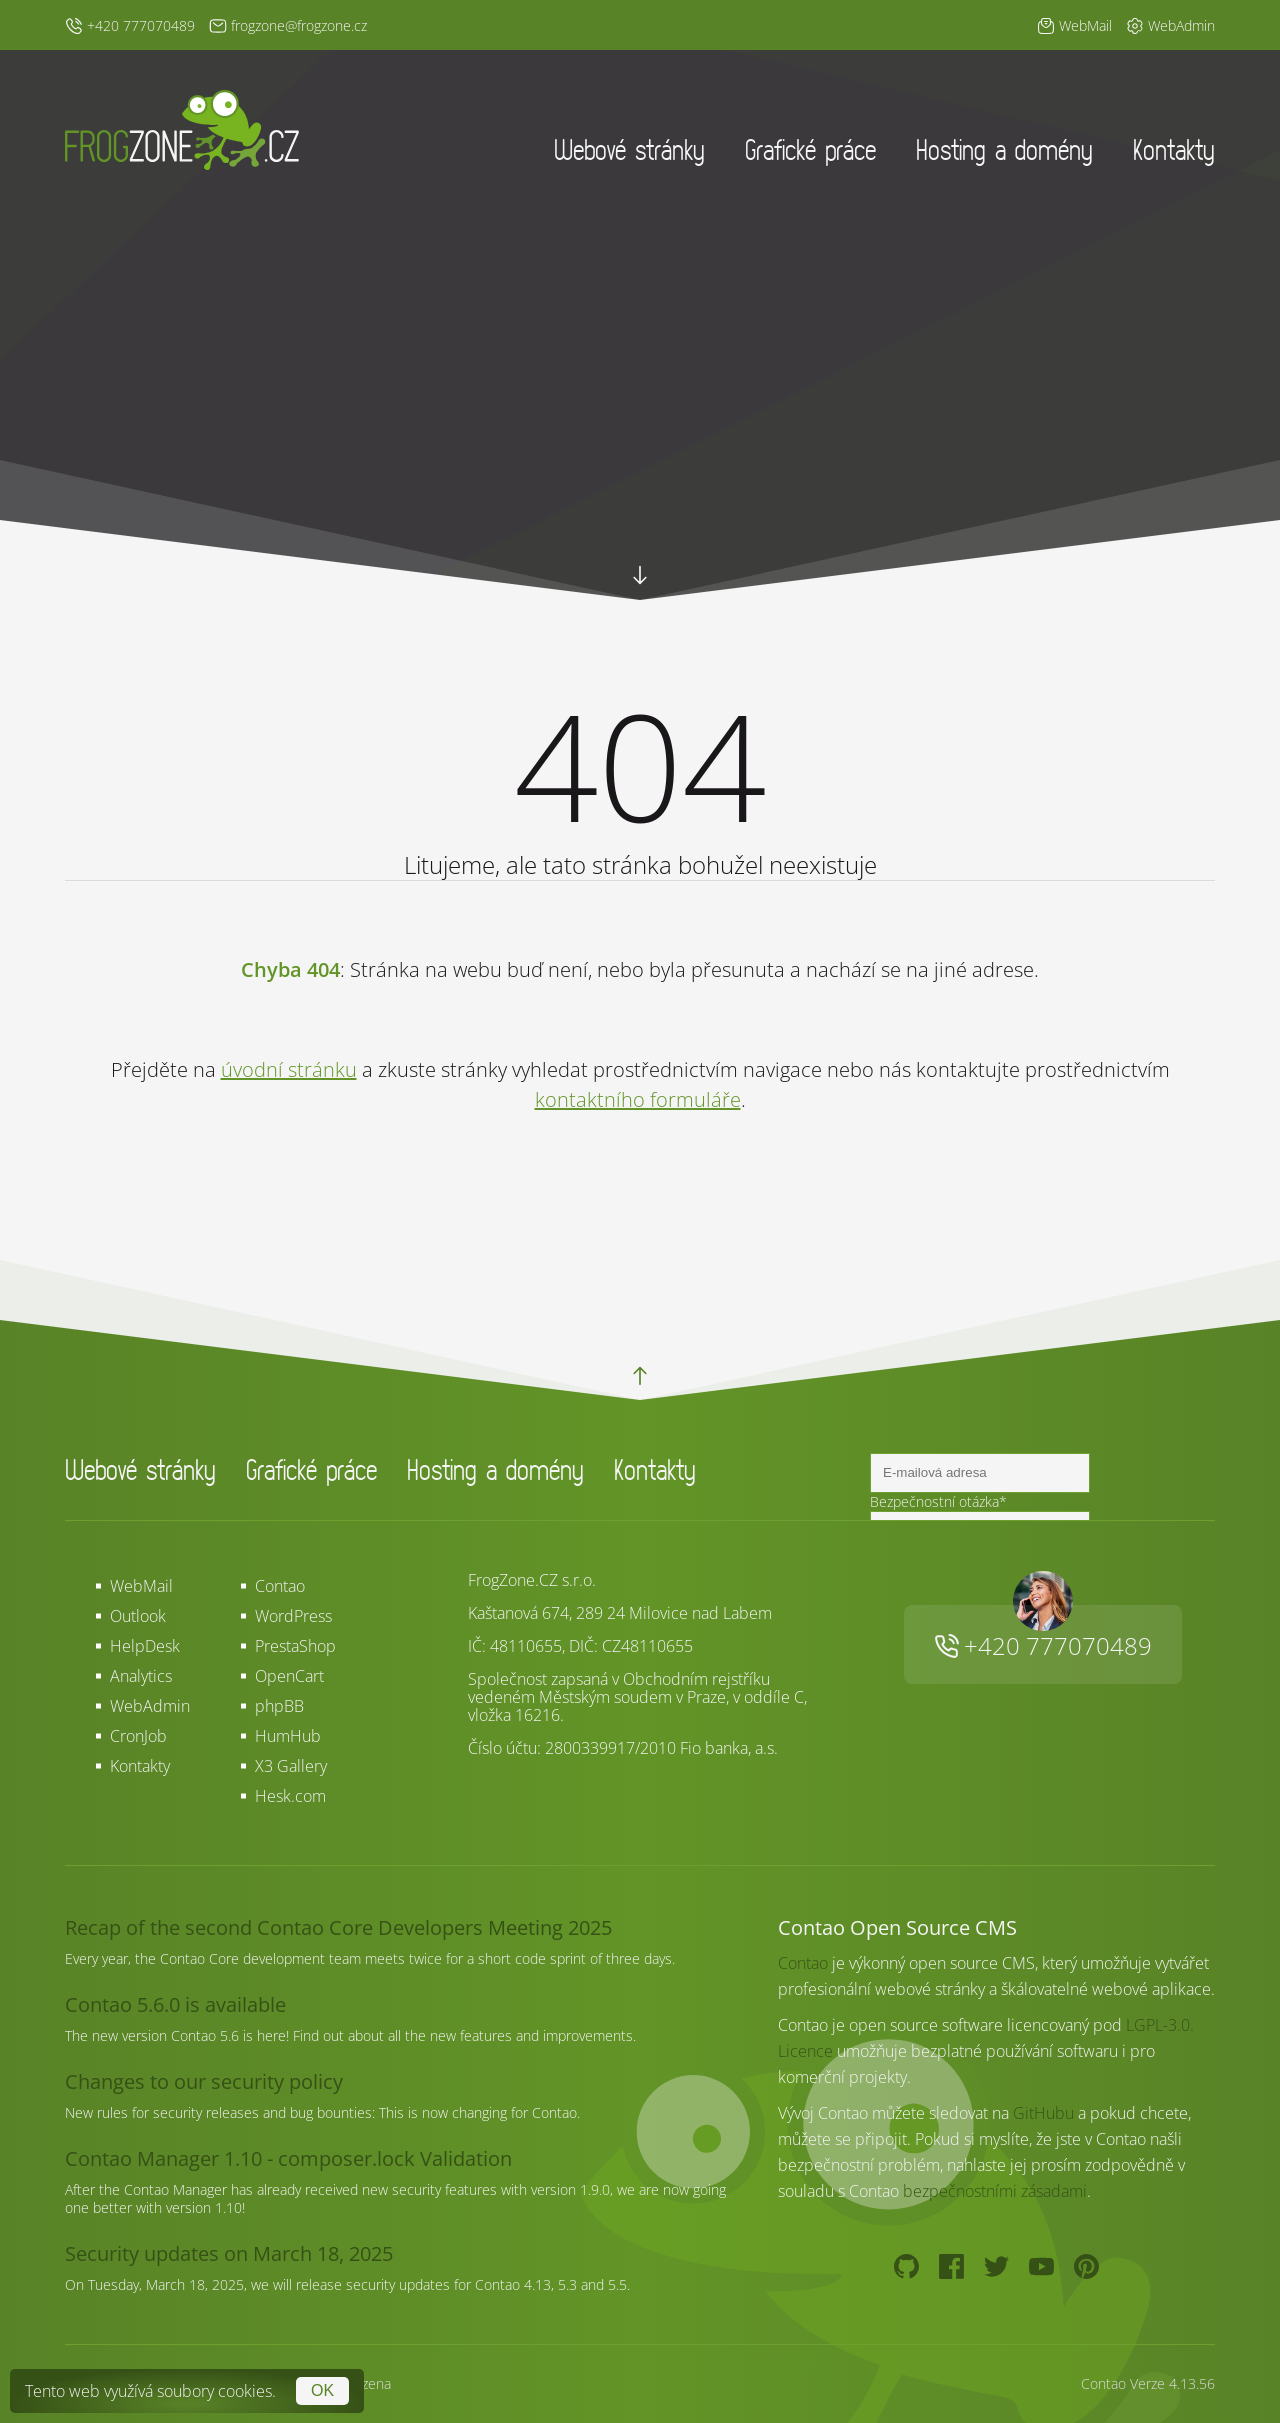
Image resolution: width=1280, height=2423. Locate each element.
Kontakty (1174, 150)
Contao (280, 1586)
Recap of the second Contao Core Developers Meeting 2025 (338, 1927)
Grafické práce (810, 150)
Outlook (138, 1616)
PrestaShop (295, 1646)
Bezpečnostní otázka (938, 1501)
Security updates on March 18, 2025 (229, 2253)
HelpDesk (145, 1646)
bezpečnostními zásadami (995, 2191)
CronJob (138, 1736)
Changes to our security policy (204, 2081)
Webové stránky (629, 150)
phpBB (279, 1706)
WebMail (141, 1586)
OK (322, 2390)
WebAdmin (150, 1706)
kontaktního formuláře (638, 1099)
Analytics (141, 1676)
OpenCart (289, 1676)
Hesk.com (290, 1796)
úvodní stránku (289, 1069)
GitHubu (1043, 2113)
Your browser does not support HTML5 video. (640, 450)
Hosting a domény (1004, 150)
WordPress (293, 1616)
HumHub (288, 1736)
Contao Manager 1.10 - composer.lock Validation (288, 2158)
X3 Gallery (291, 1766)
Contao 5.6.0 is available (175, 2004)
